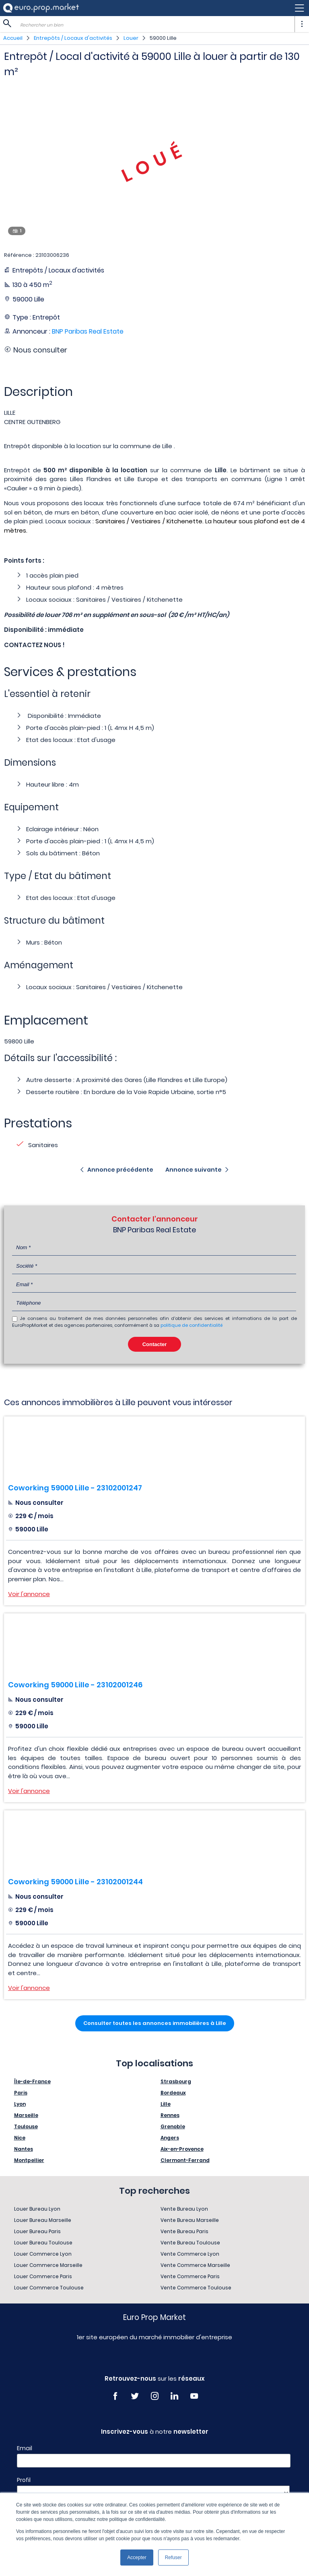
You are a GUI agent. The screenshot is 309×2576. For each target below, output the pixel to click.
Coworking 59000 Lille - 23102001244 (75, 1882)
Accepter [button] (136, 2557)
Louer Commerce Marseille (48, 2265)
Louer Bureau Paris (37, 2231)
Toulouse (26, 2126)
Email (24, 2448)
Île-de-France (32, 2081)
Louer (131, 38)
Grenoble (173, 2126)
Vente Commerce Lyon (190, 2253)
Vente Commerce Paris (190, 2276)
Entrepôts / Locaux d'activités (73, 38)
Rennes (170, 2115)
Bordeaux (173, 2092)
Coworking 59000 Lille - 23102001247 (75, 1488)
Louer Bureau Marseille (42, 2220)
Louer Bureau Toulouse (43, 2242)
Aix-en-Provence (182, 2149)
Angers (170, 2137)
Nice (19, 2137)
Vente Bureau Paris (184, 2231)
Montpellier (29, 2160)
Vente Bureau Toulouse (190, 2242)
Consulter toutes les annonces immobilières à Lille (154, 2023)
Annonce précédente (120, 1170)
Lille (166, 2104)
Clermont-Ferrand (185, 2160)
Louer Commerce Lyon (43, 2253)
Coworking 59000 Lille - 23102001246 (75, 1685)
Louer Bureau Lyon (37, 2208)
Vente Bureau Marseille (190, 2220)
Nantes (23, 2149)
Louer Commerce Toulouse (49, 2287)
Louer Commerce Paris (43, 2276)
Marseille (26, 2115)
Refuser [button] (173, 2557)
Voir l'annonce (29, 1594)
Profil (24, 2480)
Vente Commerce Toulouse (196, 2287)
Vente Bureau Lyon (184, 2208)
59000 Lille (163, 38)
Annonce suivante (193, 1170)
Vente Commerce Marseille (195, 2265)
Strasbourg (176, 2081)
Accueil (13, 38)
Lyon (20, 2104)
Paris (20, 2092)
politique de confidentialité (191, 1325)
